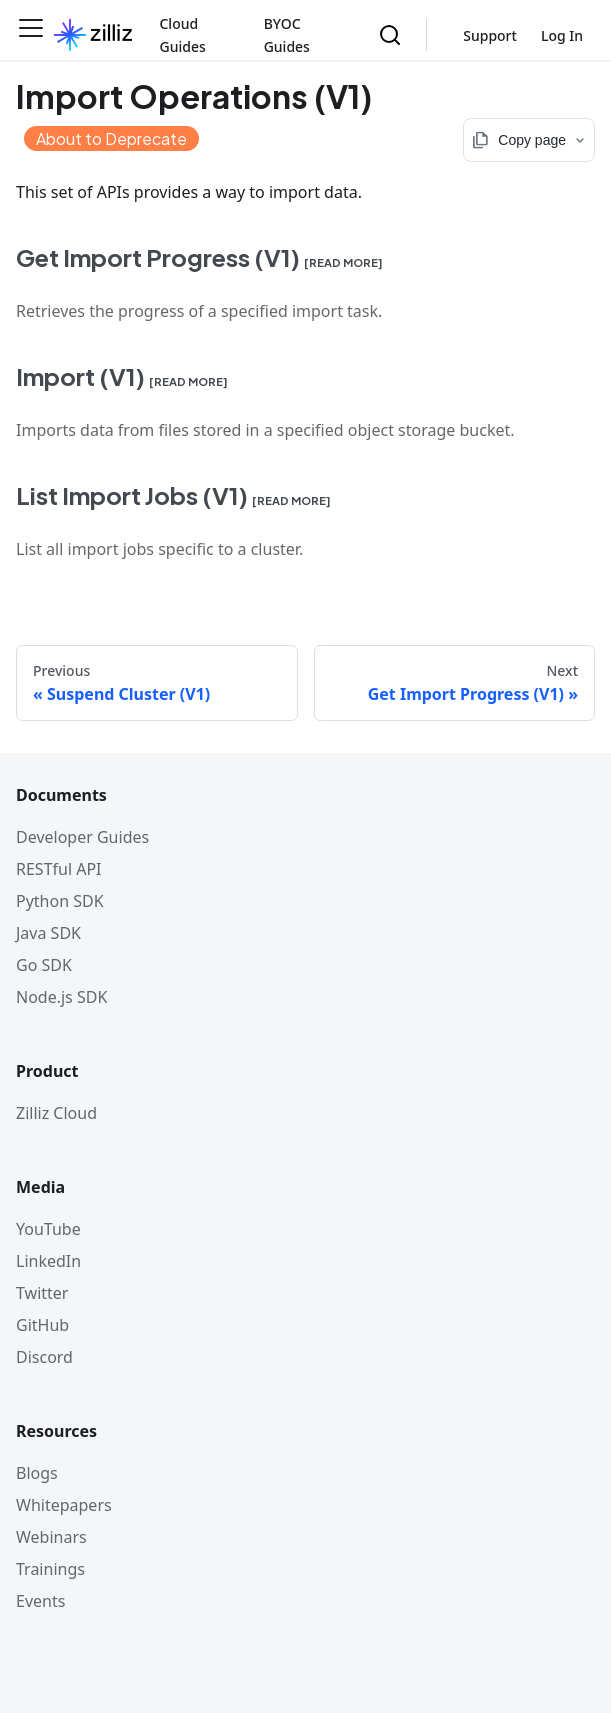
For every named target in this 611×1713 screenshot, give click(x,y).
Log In (562, 35)
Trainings (50, 1569)
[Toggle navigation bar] (31, 35)
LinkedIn (48, 1261)
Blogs (37, 1473)
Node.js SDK (61, 997)
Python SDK (60, 901)
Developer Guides (82, 837)
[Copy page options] (529, 140)
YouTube (48, 1229)
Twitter (42, 1293)
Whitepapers (64, 1505)
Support (490, 35)
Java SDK (48, 933)
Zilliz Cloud (56, 1113)
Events (40, 1601)
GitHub (42, 1325)
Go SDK (44, 965)
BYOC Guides (287, 35)
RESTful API (59, 869)
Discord (44, 1357)
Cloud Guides (182, 35)
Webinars (51, 1537)
